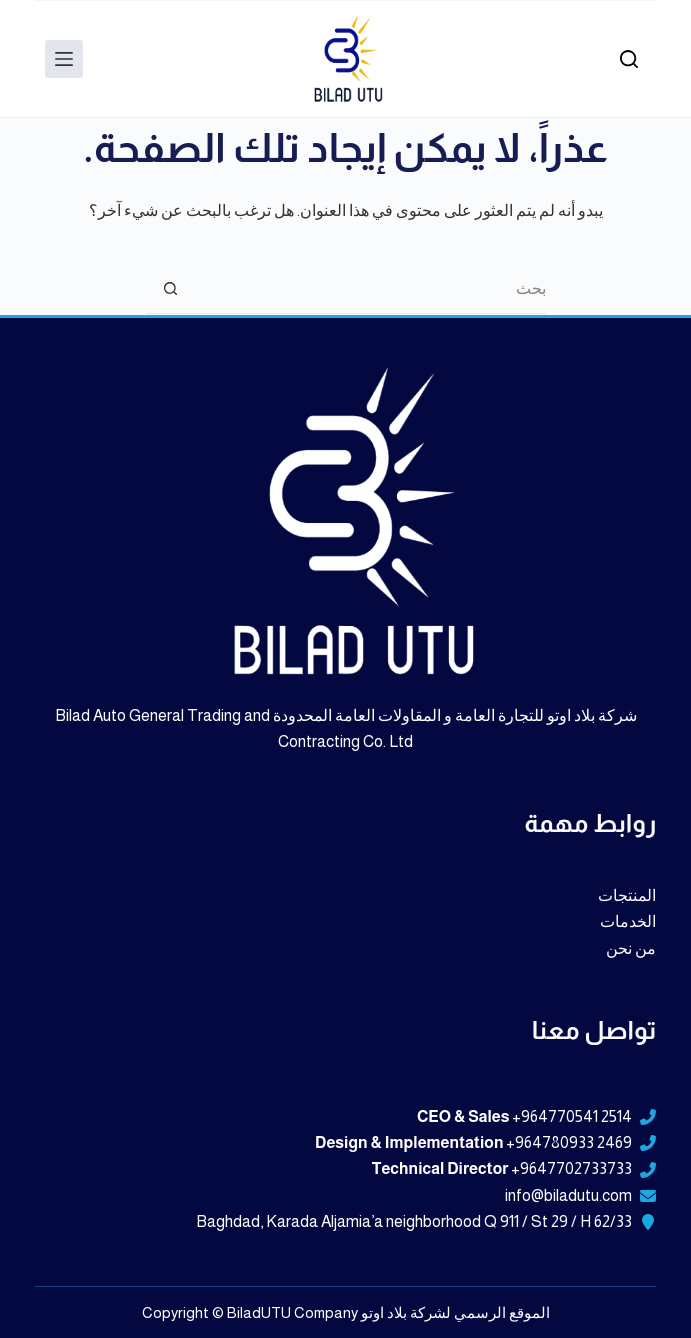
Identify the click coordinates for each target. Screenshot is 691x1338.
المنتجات (627, 895)
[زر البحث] (171, 289)
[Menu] (64, 59)
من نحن (631, 948)
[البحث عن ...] (371, 289)
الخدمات (628, 921)
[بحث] (629, 59)
